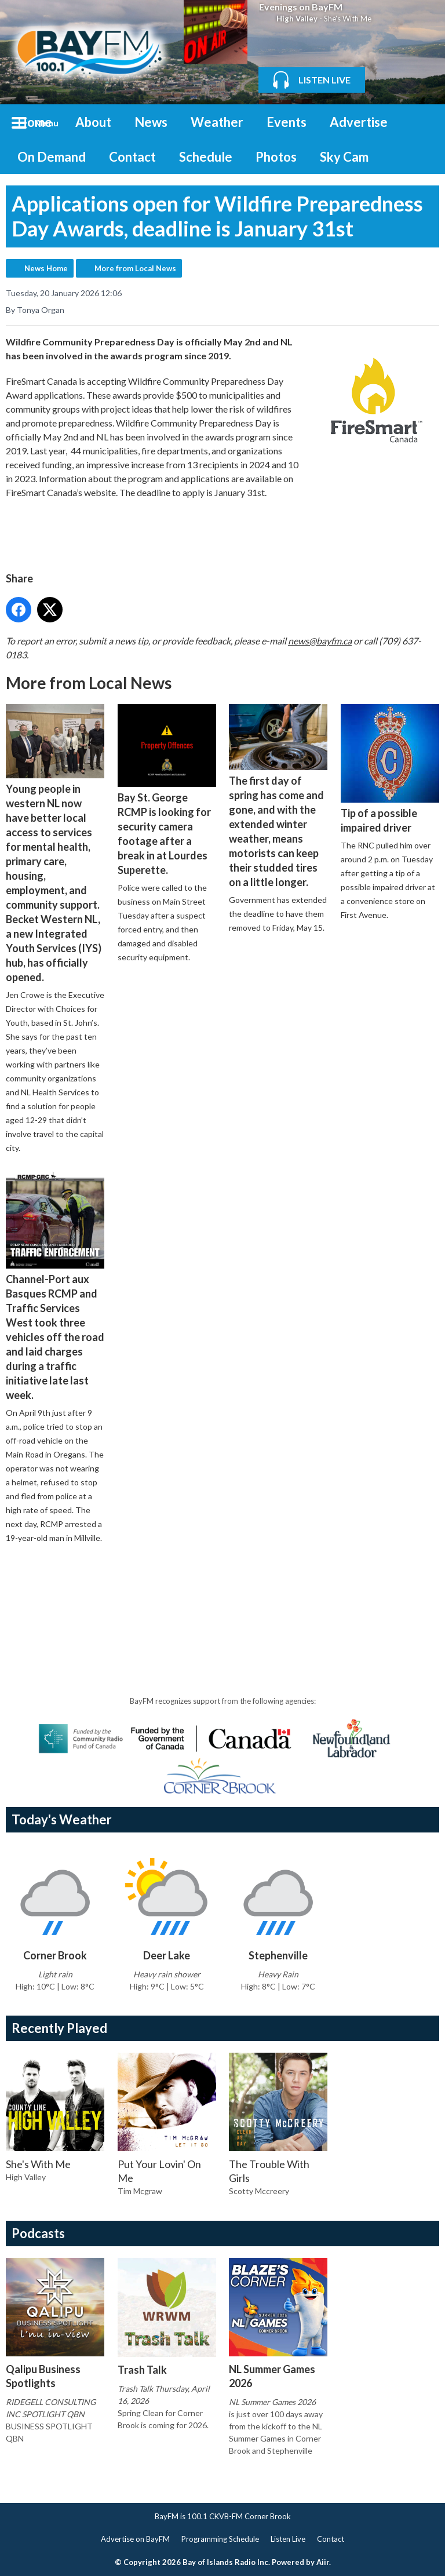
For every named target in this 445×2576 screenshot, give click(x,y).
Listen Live (288, 2539)
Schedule (205, 157)
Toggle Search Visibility (421, 121)
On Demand (51, 157)
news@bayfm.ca (320, 640)
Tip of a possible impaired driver (390, 769)
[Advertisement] (217, 1586)
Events (287, 122)
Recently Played (59, 2028)
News (150, 122)
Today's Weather (62, 1819)
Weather (217, 122)
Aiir (322, 2562)
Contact (132, 157)
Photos (276, 157)
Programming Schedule (220, 2539)
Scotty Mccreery (259, 2191)
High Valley (297, 18)
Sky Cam (344, 157)
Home (34, 122)
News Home (46, 268)
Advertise (359, 122)
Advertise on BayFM (135, 2539)
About (93, 122)
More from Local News (135, 268)
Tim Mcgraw (140, 2191)
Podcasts (38, 2233)
